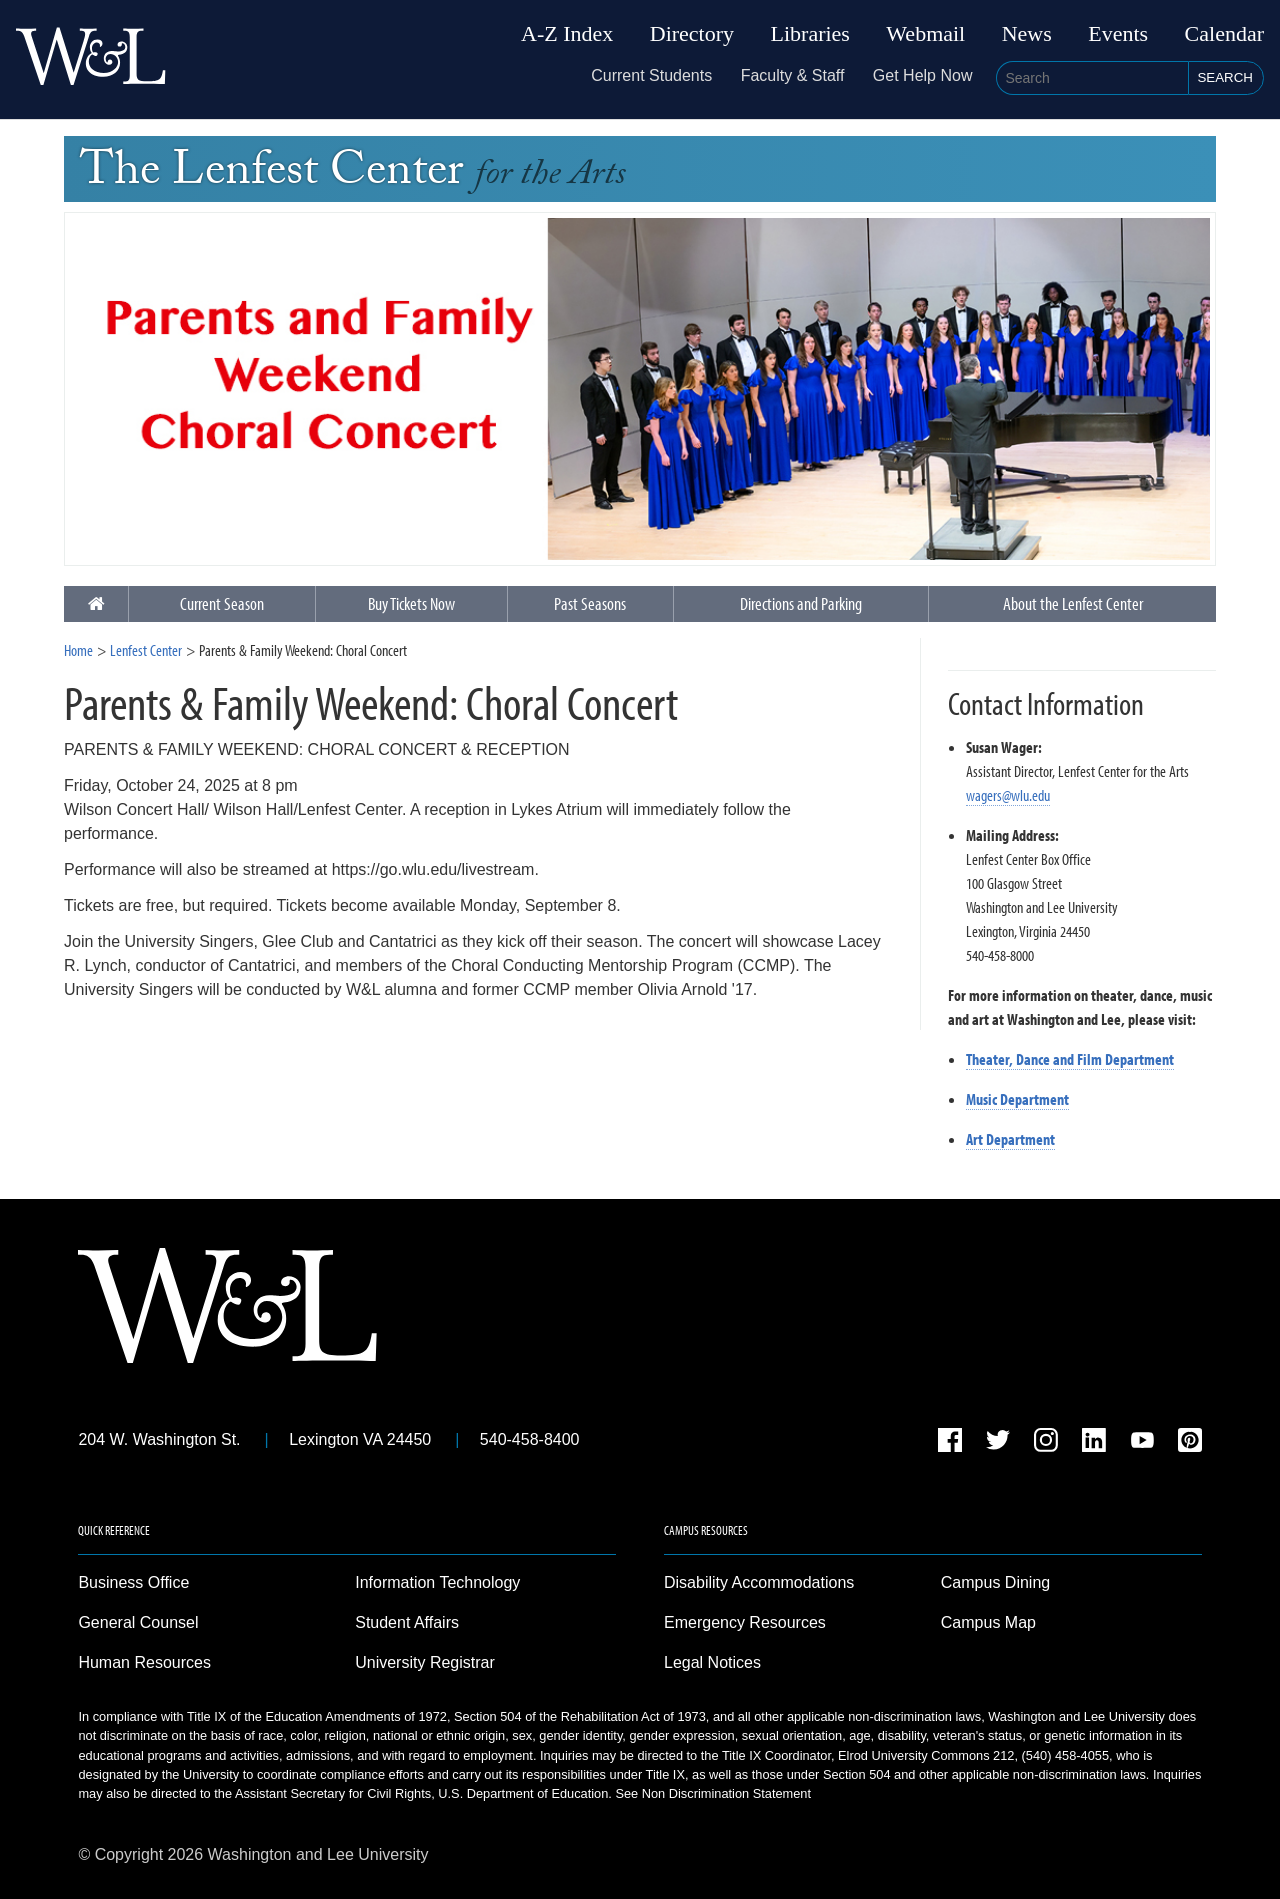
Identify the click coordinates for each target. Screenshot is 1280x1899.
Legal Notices (712, 1662)
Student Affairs (407, 1622)
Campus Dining (995, 1582)
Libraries (810, 34)
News (1027, 34)
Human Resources (144, 1662)
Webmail (925, 34)
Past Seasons (590, 603)
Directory (692, 34)
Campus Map (988, 1622)
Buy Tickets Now (411, 603)
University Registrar (425, 1662)
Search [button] (1225, 77)
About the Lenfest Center (1073, 603)
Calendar (1224, 34)
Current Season (222, 603)
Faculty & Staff (793, 75)
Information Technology (437, 1582)
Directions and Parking (801, 603)
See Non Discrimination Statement (713, 1793)
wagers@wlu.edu (1008, 795)
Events (1118, 34)
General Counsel (138, 1622)
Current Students (651, 75)
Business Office (133, 1582)
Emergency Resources (745, 1622)
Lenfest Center (146, 650)
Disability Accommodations (759, 1582)
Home (78, 650)
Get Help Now (923, 75)
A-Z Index (567, 34)
